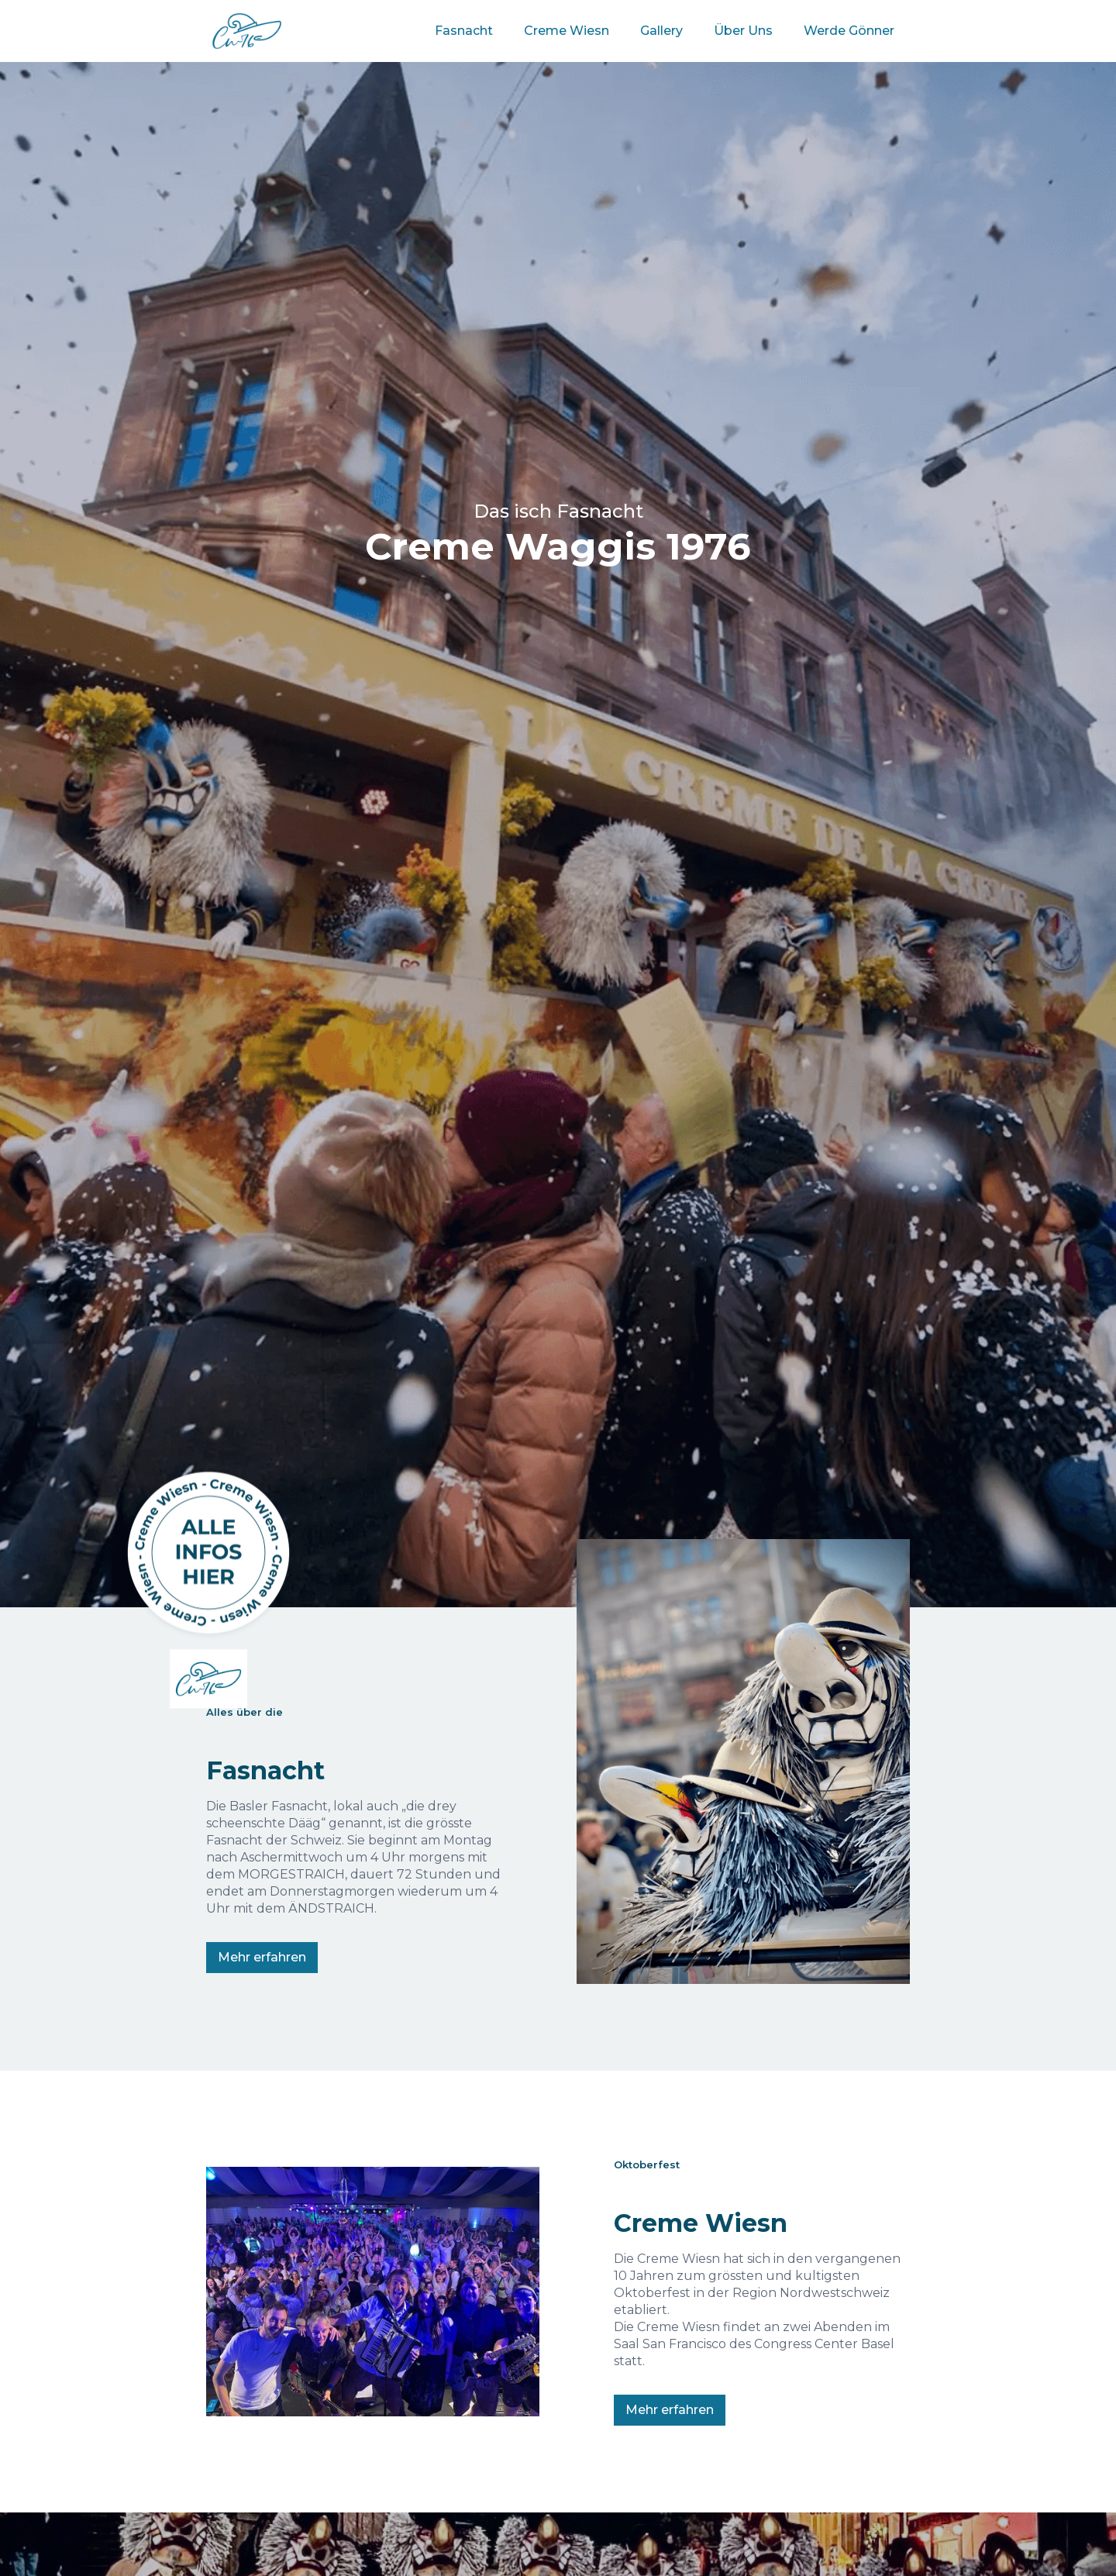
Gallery (661, 30)
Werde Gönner (849, 30)
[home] (247, 25)
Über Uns (743, 30)
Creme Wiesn (566, 30)
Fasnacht (464, 30)
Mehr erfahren (262, 1957)
